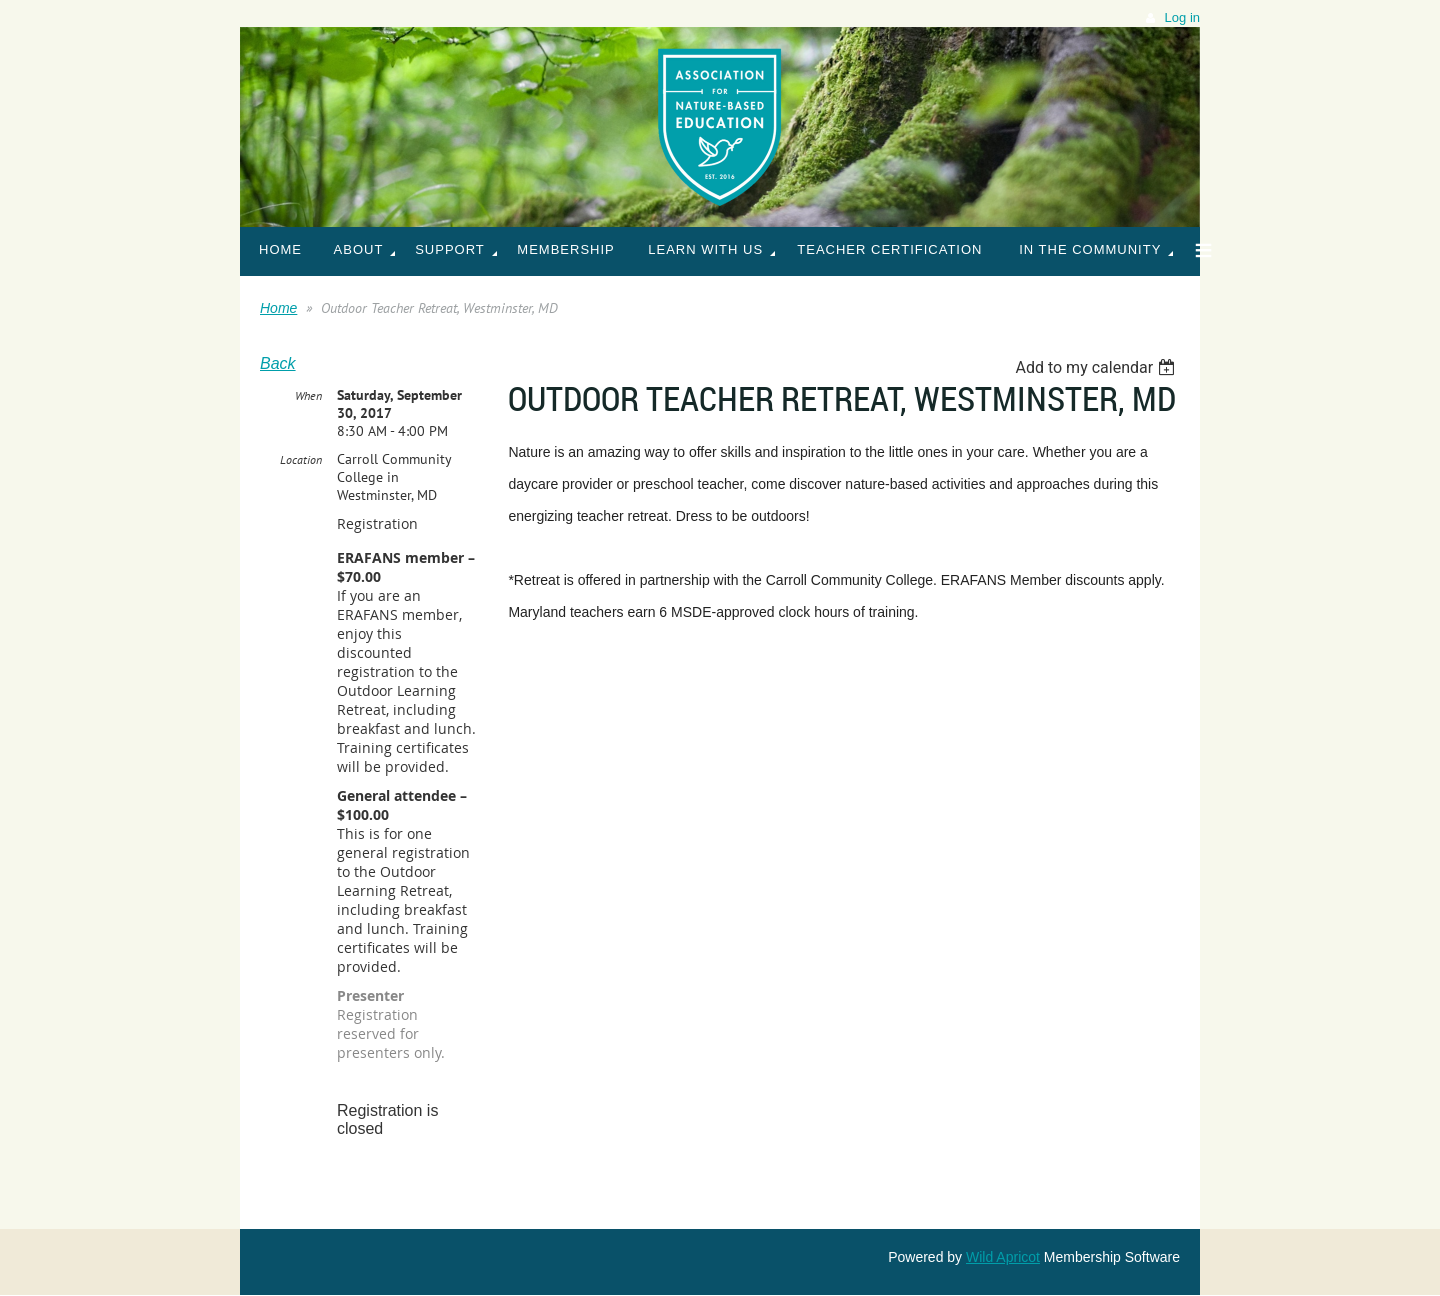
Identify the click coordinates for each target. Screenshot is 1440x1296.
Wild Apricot (1003, 1257)
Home (278, 308)
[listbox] (1097, 367)
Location (301, 459)
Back (278, 363)
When (308, 395)
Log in (1182, 17)
